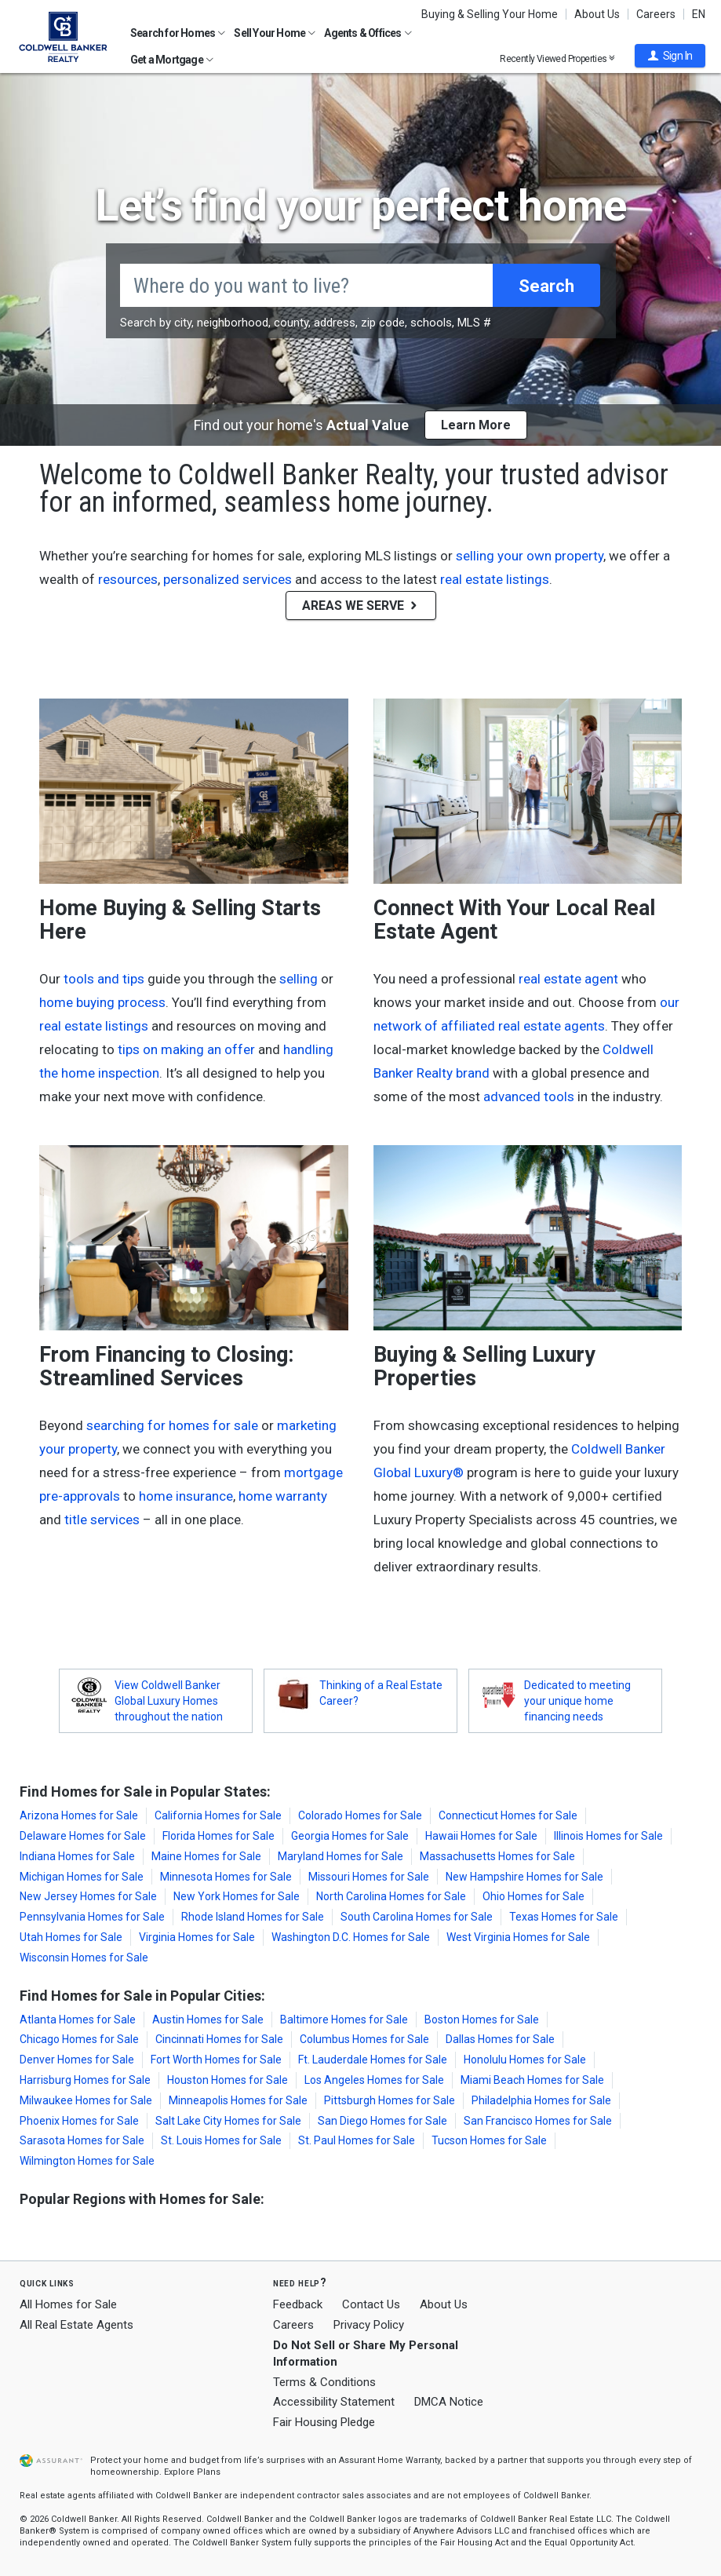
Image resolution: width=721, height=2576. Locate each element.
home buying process (102, 1002)
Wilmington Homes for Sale (87, 2161)
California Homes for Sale (218, 1815)
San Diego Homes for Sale (382, 2120)
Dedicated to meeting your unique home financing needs (577, 1701)
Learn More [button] (476, 425)
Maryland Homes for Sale (340, 1856)
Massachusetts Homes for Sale (497, 1856)
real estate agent (568, 979)
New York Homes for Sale (236, 1896)
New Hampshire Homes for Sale (524, 1876)
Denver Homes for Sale (77, 2059)
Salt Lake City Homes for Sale (228, 2120)
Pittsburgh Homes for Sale (389, 2100)
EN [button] (698, 14)
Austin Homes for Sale (208, 2019)
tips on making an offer (186, 1049)
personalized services (227, 579)
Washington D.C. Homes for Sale (350, 1937)
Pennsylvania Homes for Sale (92, 1916)
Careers (655, 14)
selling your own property (529, 556)
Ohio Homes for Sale (533, 1896)
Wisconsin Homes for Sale (84, 1957)
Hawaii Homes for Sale (481, 1836)
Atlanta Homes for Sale (78, 2019)
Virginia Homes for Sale (197, 1937)
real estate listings (494, 579)
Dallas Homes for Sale (500, 2039)
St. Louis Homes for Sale (221, 2140)
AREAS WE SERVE (361, 605)
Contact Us (371, 2304)
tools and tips (104, 979)
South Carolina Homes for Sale (416, 1916)
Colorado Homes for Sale (360, 1815)
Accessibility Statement (334, 2402)
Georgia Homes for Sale (350, 1836)
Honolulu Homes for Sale (525, 2059)
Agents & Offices (367, 33)
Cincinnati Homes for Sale (219, 2039)
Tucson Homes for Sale (489, 2140)
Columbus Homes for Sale (364, 2039)
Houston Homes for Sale (227, 2080)
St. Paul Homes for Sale (356, 2140)
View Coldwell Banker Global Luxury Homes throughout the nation (169, 1701)
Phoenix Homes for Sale (79, 2120)
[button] (670, 56)
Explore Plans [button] (192, 2472)
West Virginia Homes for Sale (518, 1937)
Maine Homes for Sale (206, 1856)
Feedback (297, 2305)
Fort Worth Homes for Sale (216, 2059)
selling (298, 979)
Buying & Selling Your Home (489, 14)
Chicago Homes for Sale (79, 2039)
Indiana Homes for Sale (77, 1856)
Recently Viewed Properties (557, 58)
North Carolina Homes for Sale (391, 1896)
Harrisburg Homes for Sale (85, 2080)
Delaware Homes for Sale (83, 1836)
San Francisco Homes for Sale (538, 2120)
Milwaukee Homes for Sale (86, 2100)
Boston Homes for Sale (481, 2019)
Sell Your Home (274, 33)
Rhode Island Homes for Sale (252, 1916)
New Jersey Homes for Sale (88, 1896)
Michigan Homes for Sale (82, 1876)
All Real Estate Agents (76, 2325)
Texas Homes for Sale (563, 1916)
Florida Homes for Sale (218, 1836)
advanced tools (528, 1096)
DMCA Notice (448, 2402)
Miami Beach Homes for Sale (532, 2080)
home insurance (186, 1496)
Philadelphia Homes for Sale (541, 2100)
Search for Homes (177, 33)
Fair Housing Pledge (324, 2422)
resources (128, 579)
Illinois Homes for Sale (608, 1836)
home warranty (283, 1496)
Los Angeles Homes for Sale (374, 2080)
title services (102, 1519)
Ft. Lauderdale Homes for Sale (372, 2059)
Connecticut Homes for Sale (508, 1815)
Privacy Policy (368, 2325)
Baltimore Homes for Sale (344, 2019)
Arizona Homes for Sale (79, 1815)
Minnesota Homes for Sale (226, 1876)
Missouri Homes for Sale (368, 1876)
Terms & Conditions (324, 2382)
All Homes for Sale (68, 2304)
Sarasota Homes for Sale (82, 2140)
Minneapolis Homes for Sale (238, 2100)
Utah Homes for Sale (71, 1937)
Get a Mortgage (171, 59)
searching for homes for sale (172, 1425)
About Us (597, 14)
